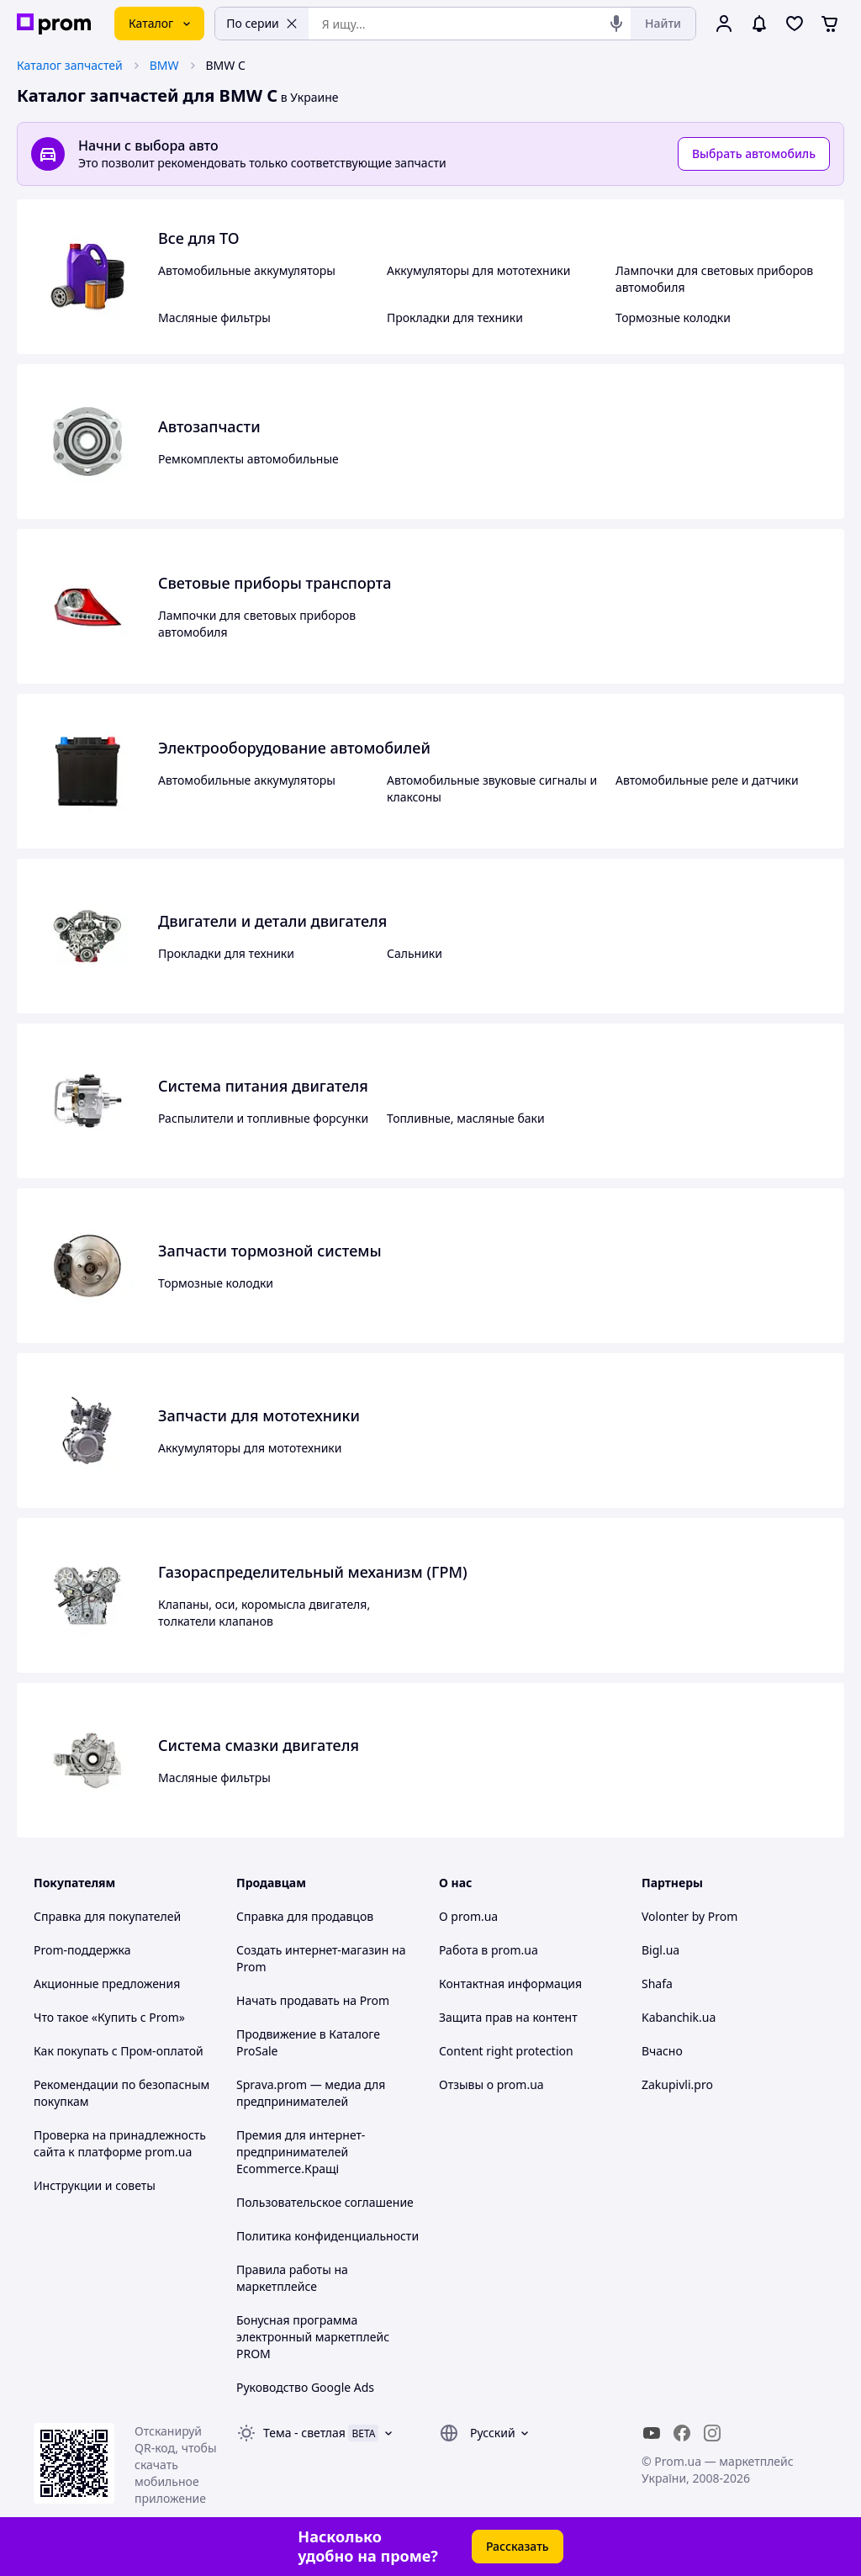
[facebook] (682, 2433)
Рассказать (517, 2546)
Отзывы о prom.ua (491, 2084)
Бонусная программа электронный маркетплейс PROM (312, 2337)
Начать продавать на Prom (312, 2000)
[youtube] (652, 2433)
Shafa (657, 1984)
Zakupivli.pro (677, 2084)
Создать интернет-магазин (312, 1950)
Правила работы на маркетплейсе (292, 2277)
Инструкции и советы (95, 2185)
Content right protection (506, 2051)
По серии (262, 23)
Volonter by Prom (689, 1916)
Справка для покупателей (107, 1916)
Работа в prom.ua (488, 1950)
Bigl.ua (660, 1950)
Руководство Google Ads (305, 2387)
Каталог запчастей (70, 65)
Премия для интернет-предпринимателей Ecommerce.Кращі (300, 2152)
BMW (164, 65)
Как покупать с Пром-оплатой (118, 2051)
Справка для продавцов (304, 1916)
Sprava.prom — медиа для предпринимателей (310, 2092)
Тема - (304, 2433)
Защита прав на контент (508, 2017)
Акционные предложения (107, 1984)
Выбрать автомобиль (754, 153)
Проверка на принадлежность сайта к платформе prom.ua (120, 2143)
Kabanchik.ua (679, 2017)
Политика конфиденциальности (327, 2236)
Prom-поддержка (82, 1950)
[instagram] (712, 2433)
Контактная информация (510, 1984)
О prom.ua (468, 1916)
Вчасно (662, 2051)
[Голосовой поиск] (616, 24)
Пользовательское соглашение (325, 2202)
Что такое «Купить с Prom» (109, 2017)
